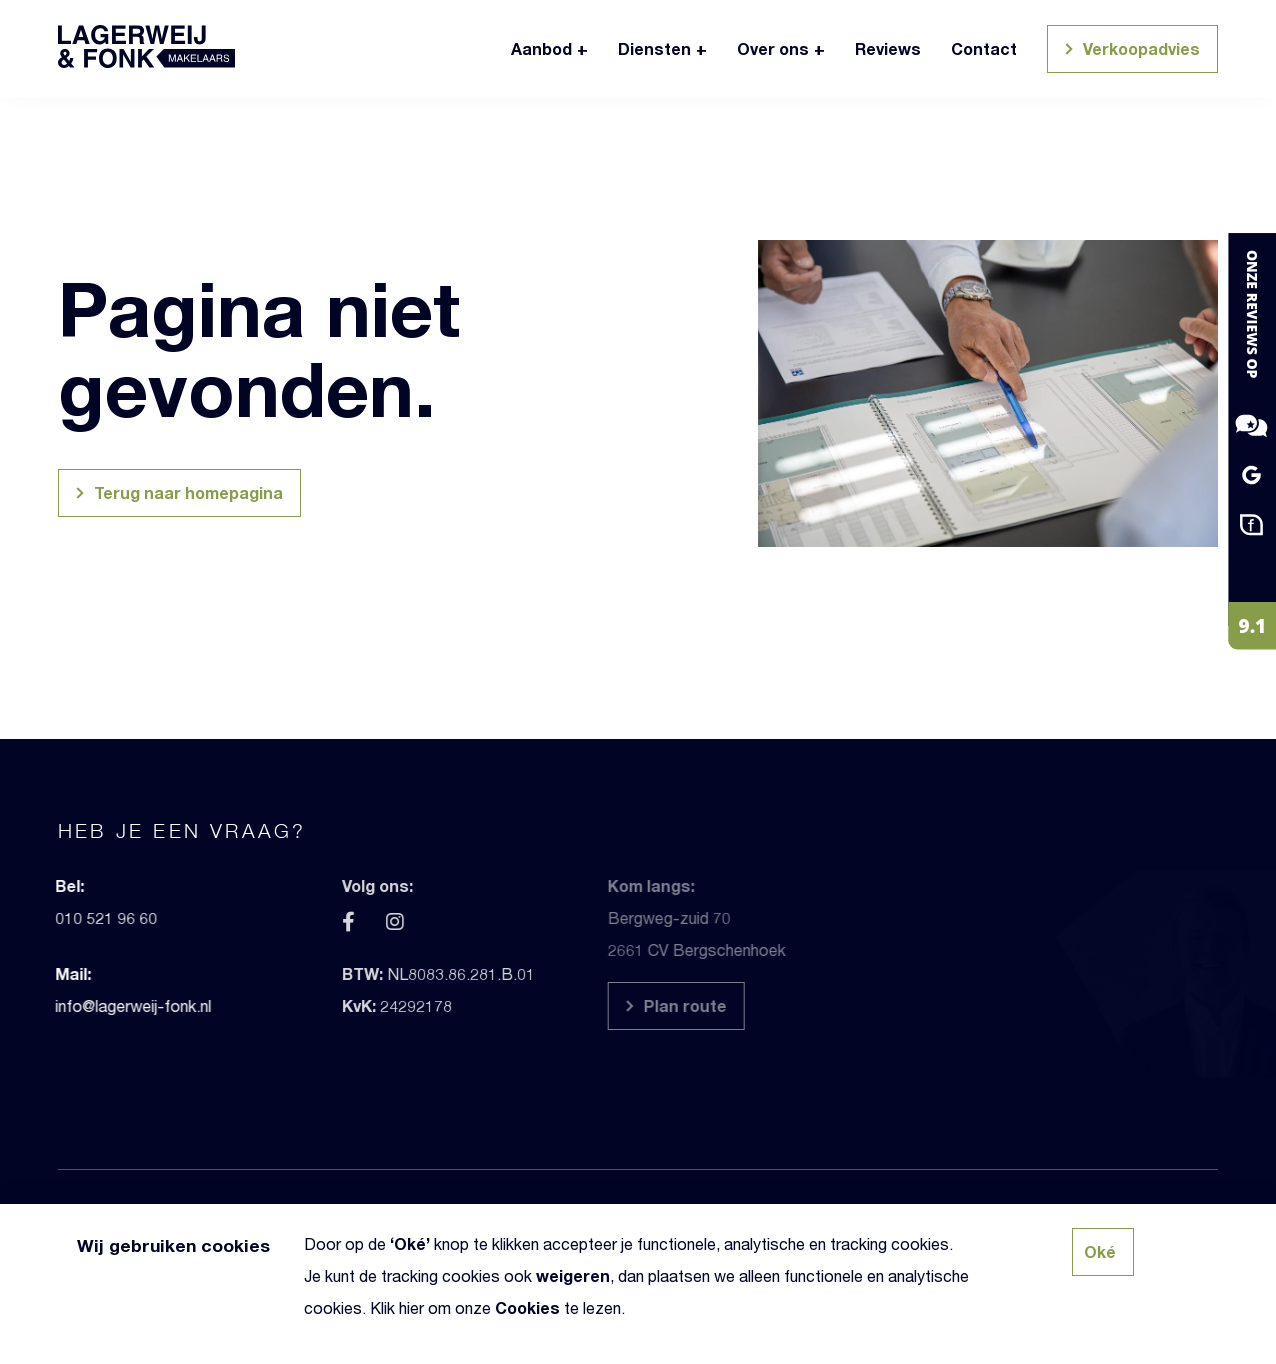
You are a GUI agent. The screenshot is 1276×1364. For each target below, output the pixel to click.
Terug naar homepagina (176, 495)
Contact (984, 48)
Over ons (773, 48)
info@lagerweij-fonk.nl (86, 1005)
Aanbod (541, 48)
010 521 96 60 (59, 917)
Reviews (888, 48)
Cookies (527, 1307)
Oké (410, 1243)
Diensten (654, 48)
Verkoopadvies (1129, 51)
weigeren (573, 1275)
